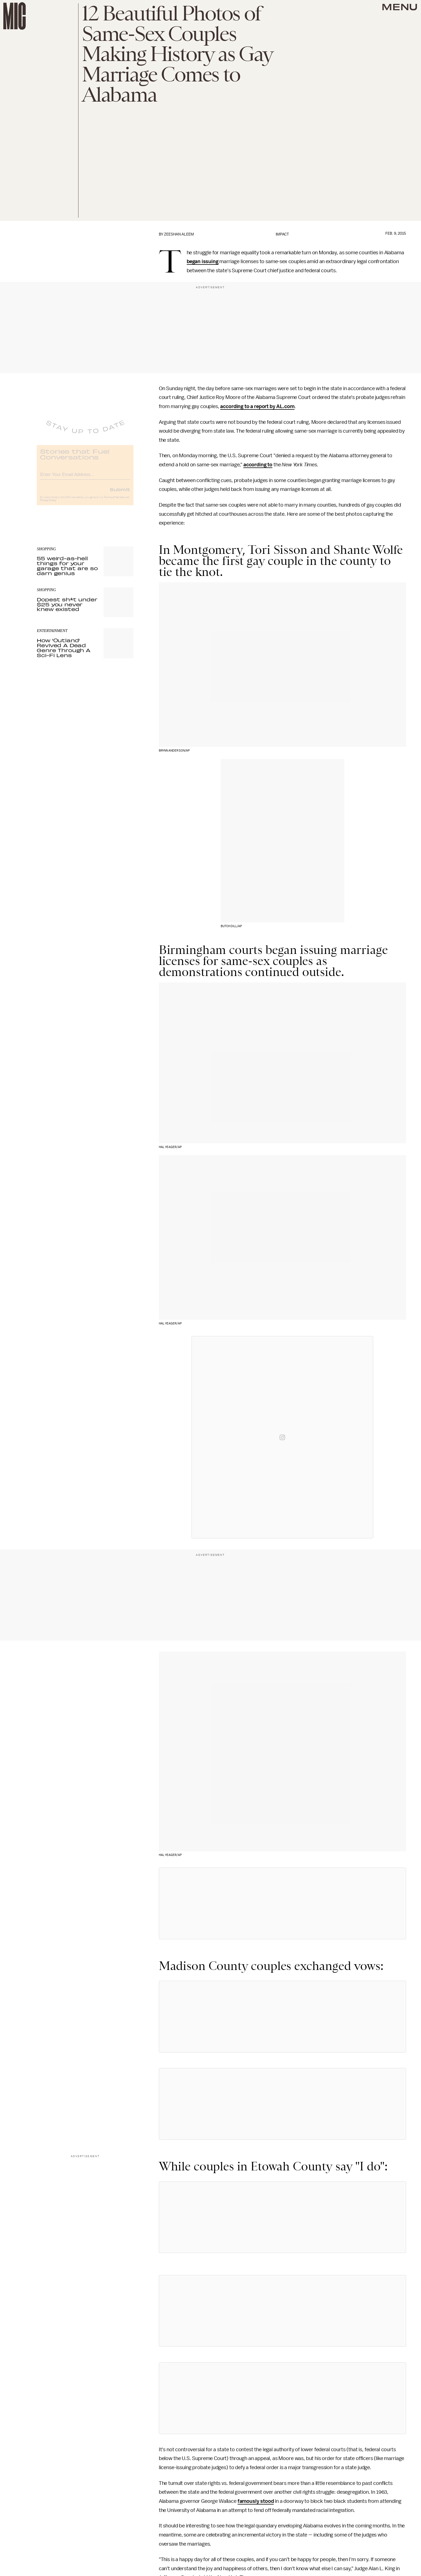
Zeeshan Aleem (179, 234)
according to (257, 464)
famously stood (256, 2501)
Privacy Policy (48, 504)
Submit (120, 493)
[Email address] (85, 478)
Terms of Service (114, 501)
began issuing (203, 261)
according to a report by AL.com (257, 406)
